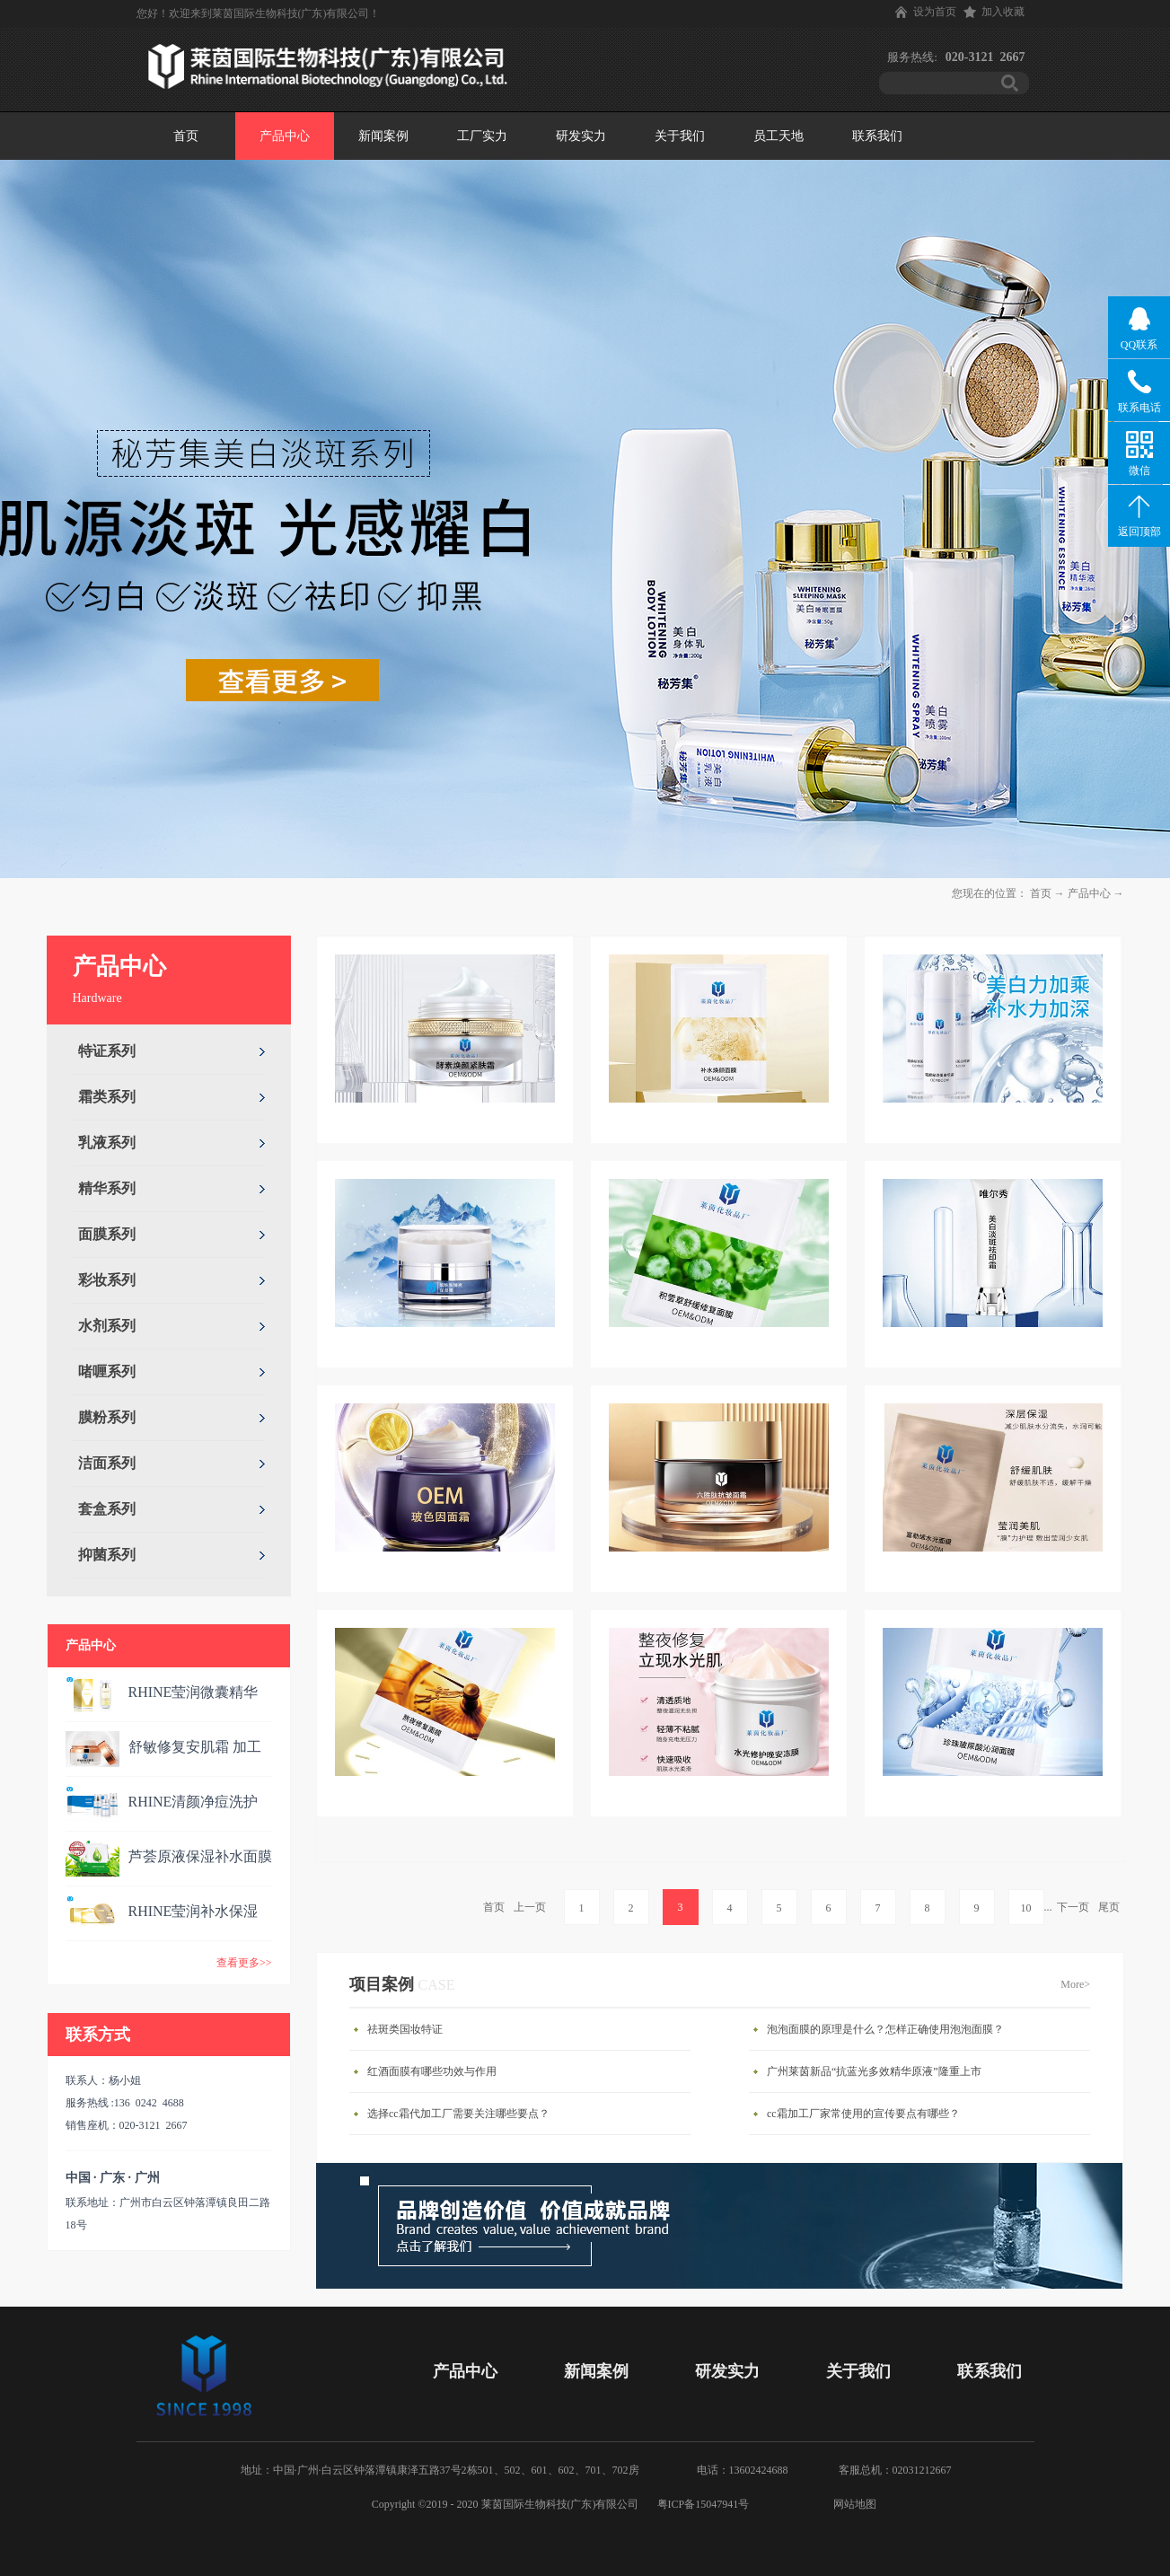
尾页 (1109, 1907)
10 (1026, 1908)
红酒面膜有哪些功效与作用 (432, 2071)
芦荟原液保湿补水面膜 (200, 1856)
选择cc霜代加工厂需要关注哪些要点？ (458, 2113)
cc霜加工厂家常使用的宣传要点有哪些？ (863, 2113)
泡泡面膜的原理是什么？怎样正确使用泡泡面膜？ (885, 2029)
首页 (185, 136)
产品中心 (1089, 893)
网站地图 (852, 2504)
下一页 (1073, 1907)
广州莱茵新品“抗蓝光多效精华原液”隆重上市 (874, 2071)
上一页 (530, 1907)
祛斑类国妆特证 (405, 2029)
